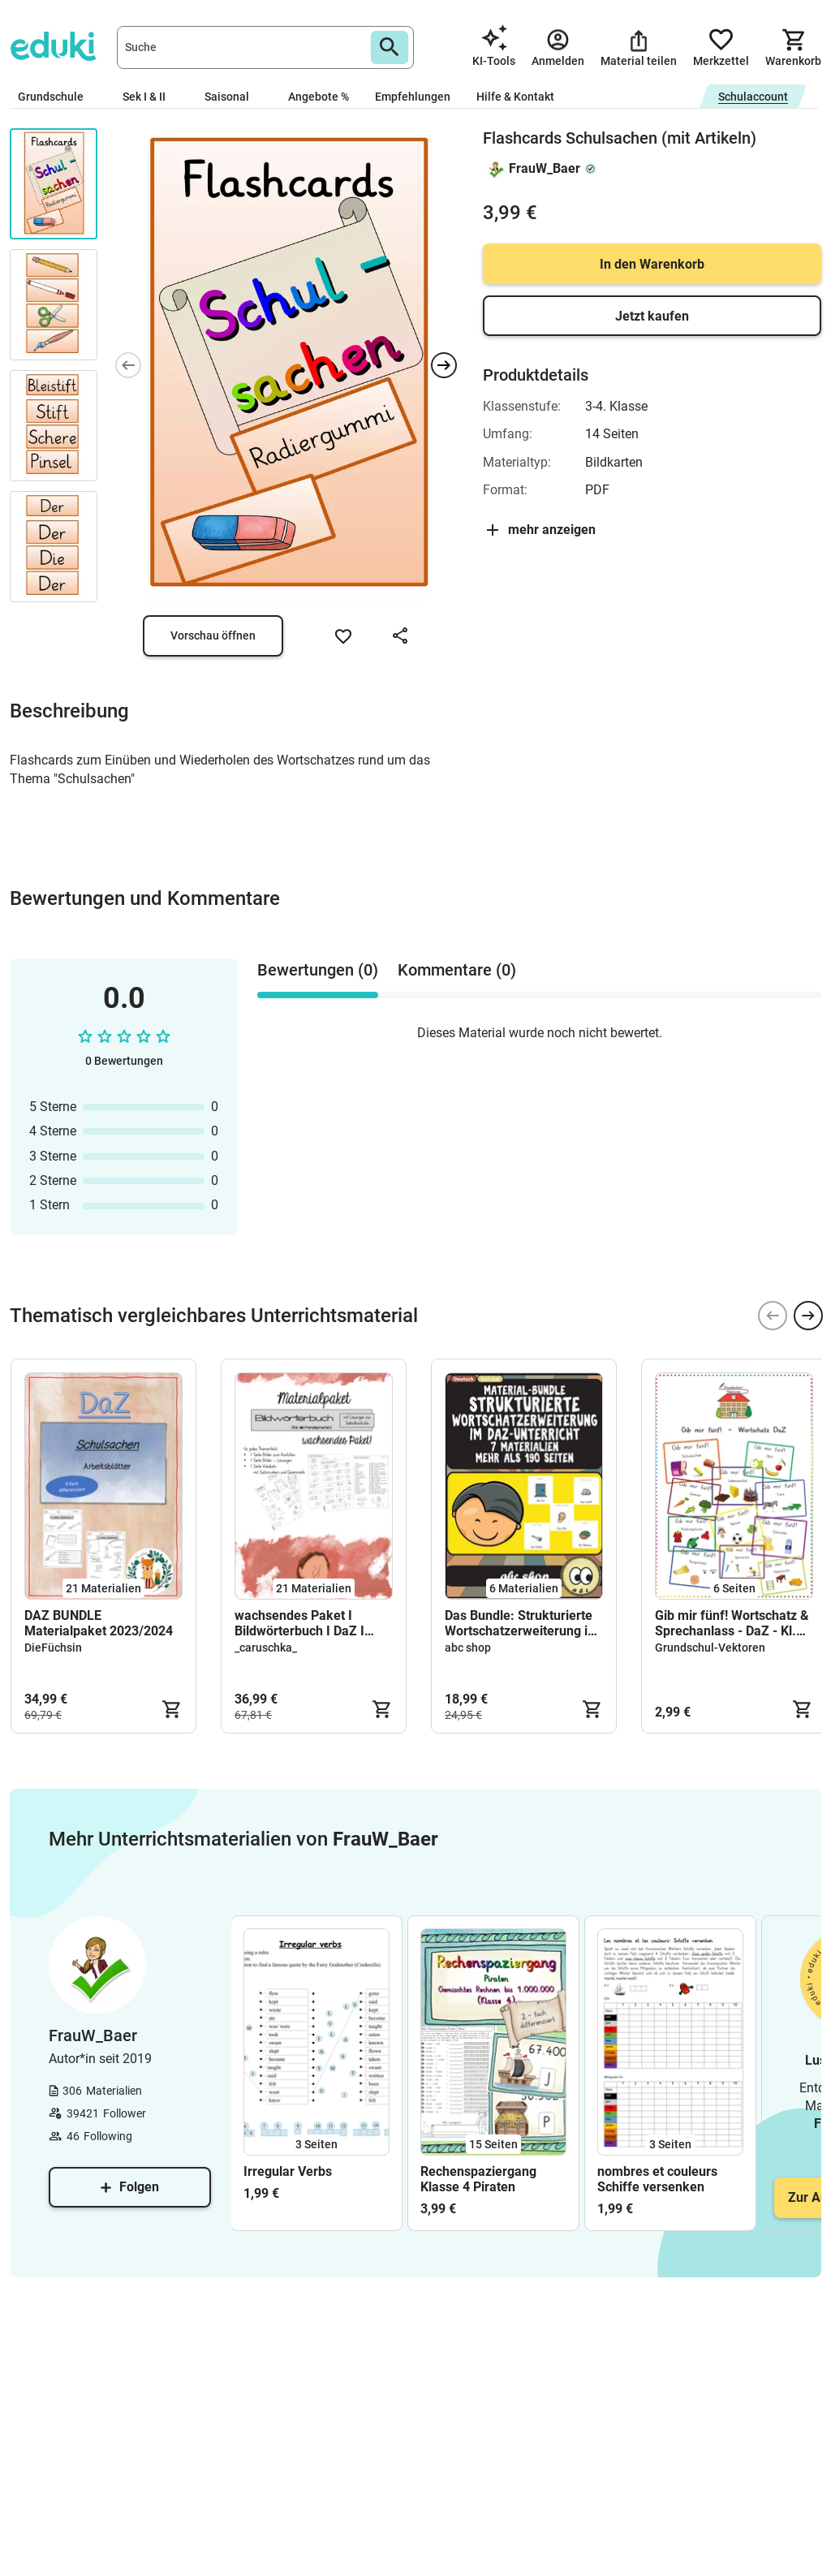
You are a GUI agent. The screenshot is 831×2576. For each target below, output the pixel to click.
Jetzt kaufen (652, 316)
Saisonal (233, 96)
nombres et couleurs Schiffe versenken (657, 2179)
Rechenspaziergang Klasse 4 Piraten (478, 2179)
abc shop (468, 1647)
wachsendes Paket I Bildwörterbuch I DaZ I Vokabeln (299, 1623)
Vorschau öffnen (213, 635)
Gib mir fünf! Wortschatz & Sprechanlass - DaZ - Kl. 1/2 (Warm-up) (732, 1623)
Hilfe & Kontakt (515, 96)
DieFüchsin (53, 1647)
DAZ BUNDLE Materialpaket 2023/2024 (98, 1623)
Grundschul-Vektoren (710, 1647)
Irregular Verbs (287, 2171)
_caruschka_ (266, 1647)
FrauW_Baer (544, 168)
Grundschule (57, 96)
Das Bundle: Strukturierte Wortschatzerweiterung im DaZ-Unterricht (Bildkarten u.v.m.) (522, 1623)
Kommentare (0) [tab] (457, 970)
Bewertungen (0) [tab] (317, 970)
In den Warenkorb (652, 264)
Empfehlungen (412, 96)
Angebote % (318, 96)
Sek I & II (151, 96)
